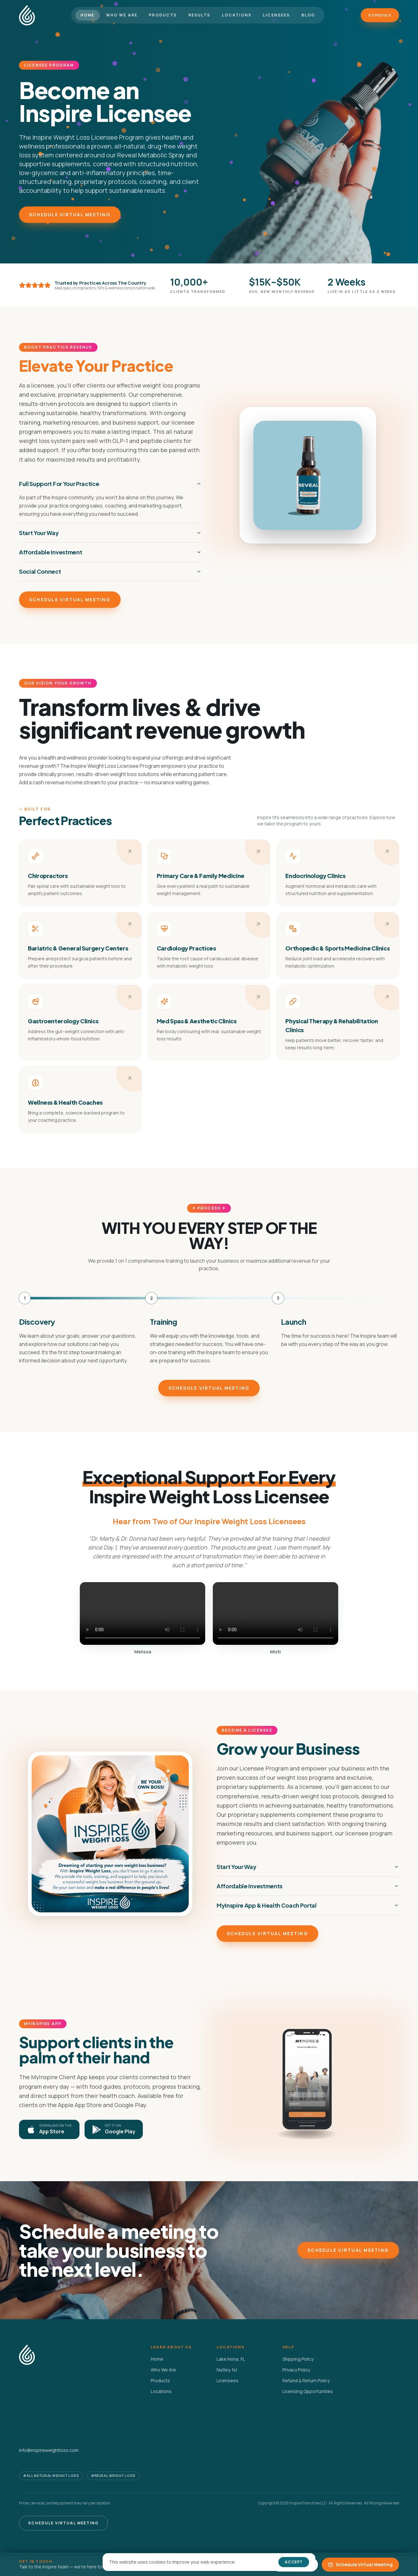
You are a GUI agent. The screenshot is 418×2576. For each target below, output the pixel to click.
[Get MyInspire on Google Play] (114, 2129)
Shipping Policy (298, 2359)
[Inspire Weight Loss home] (27, 15)
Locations (236, 15)
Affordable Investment (110, 552)
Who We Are (122, 15)
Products (163, 15)
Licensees (276, 15)
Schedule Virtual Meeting (70, 215)
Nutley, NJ (227, 2370)
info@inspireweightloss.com (49, 2450)
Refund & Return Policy (306, 2380)
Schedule (379, 15)
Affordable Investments (308, 1886)
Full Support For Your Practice (110, 483)
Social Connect (110, 571)
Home (87, 15)
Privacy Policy (296, 2370)
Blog (308, 15)
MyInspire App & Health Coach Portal (308, 1905)
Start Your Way (110, 532)
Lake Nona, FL (231, 2359)
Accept (294, 2562)
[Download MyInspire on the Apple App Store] (49, 2129)
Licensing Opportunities (307, 2391)
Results (199, 15)
